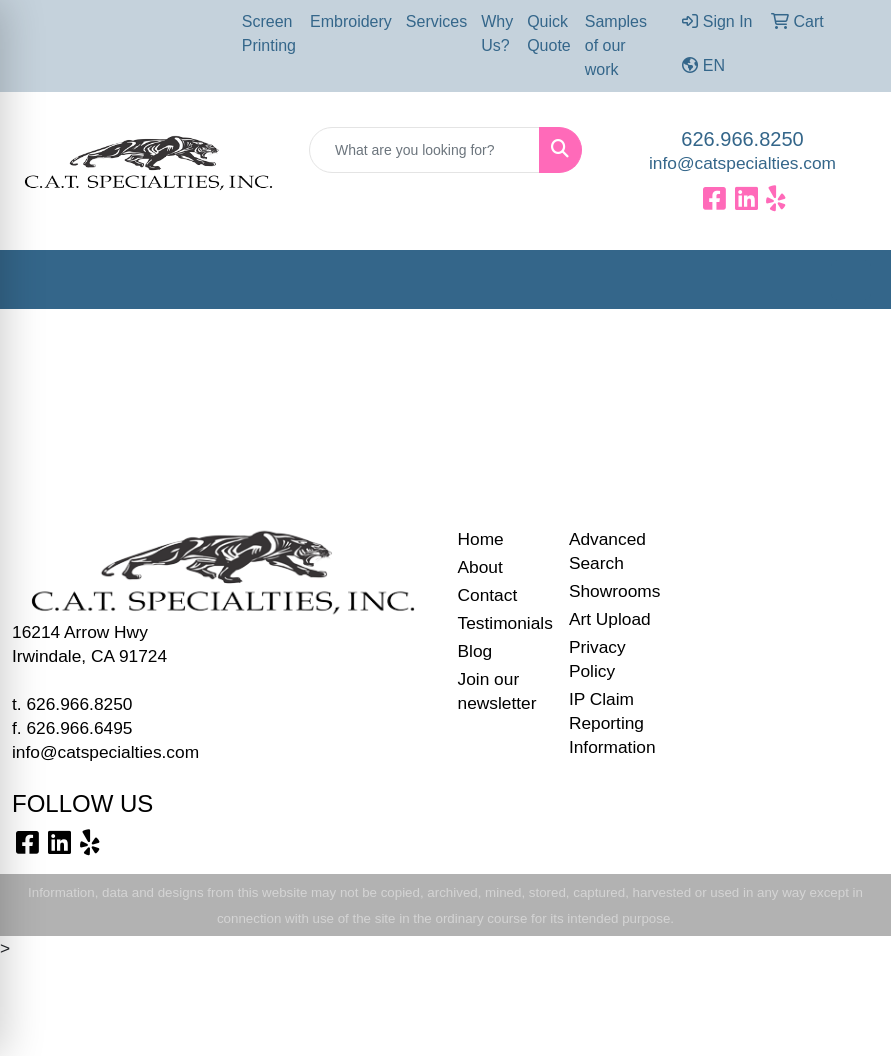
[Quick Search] (424, 150)
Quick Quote (549, 33)
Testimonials (501, 623)
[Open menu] (851, 280)
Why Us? (497, 33)
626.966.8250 (742, 139)
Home (481, 539)
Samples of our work (616, 45)
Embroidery (351, 21)
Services (436, 21)
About (480, 567)
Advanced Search (607, 551)
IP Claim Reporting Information (612, 723)
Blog (475, 651)
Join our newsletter (497, 691)
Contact (488, 595)
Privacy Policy (597, 659)
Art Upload (610, 619)
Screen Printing (269, 33)
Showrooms (612, 591)
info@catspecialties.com (742, 163)
